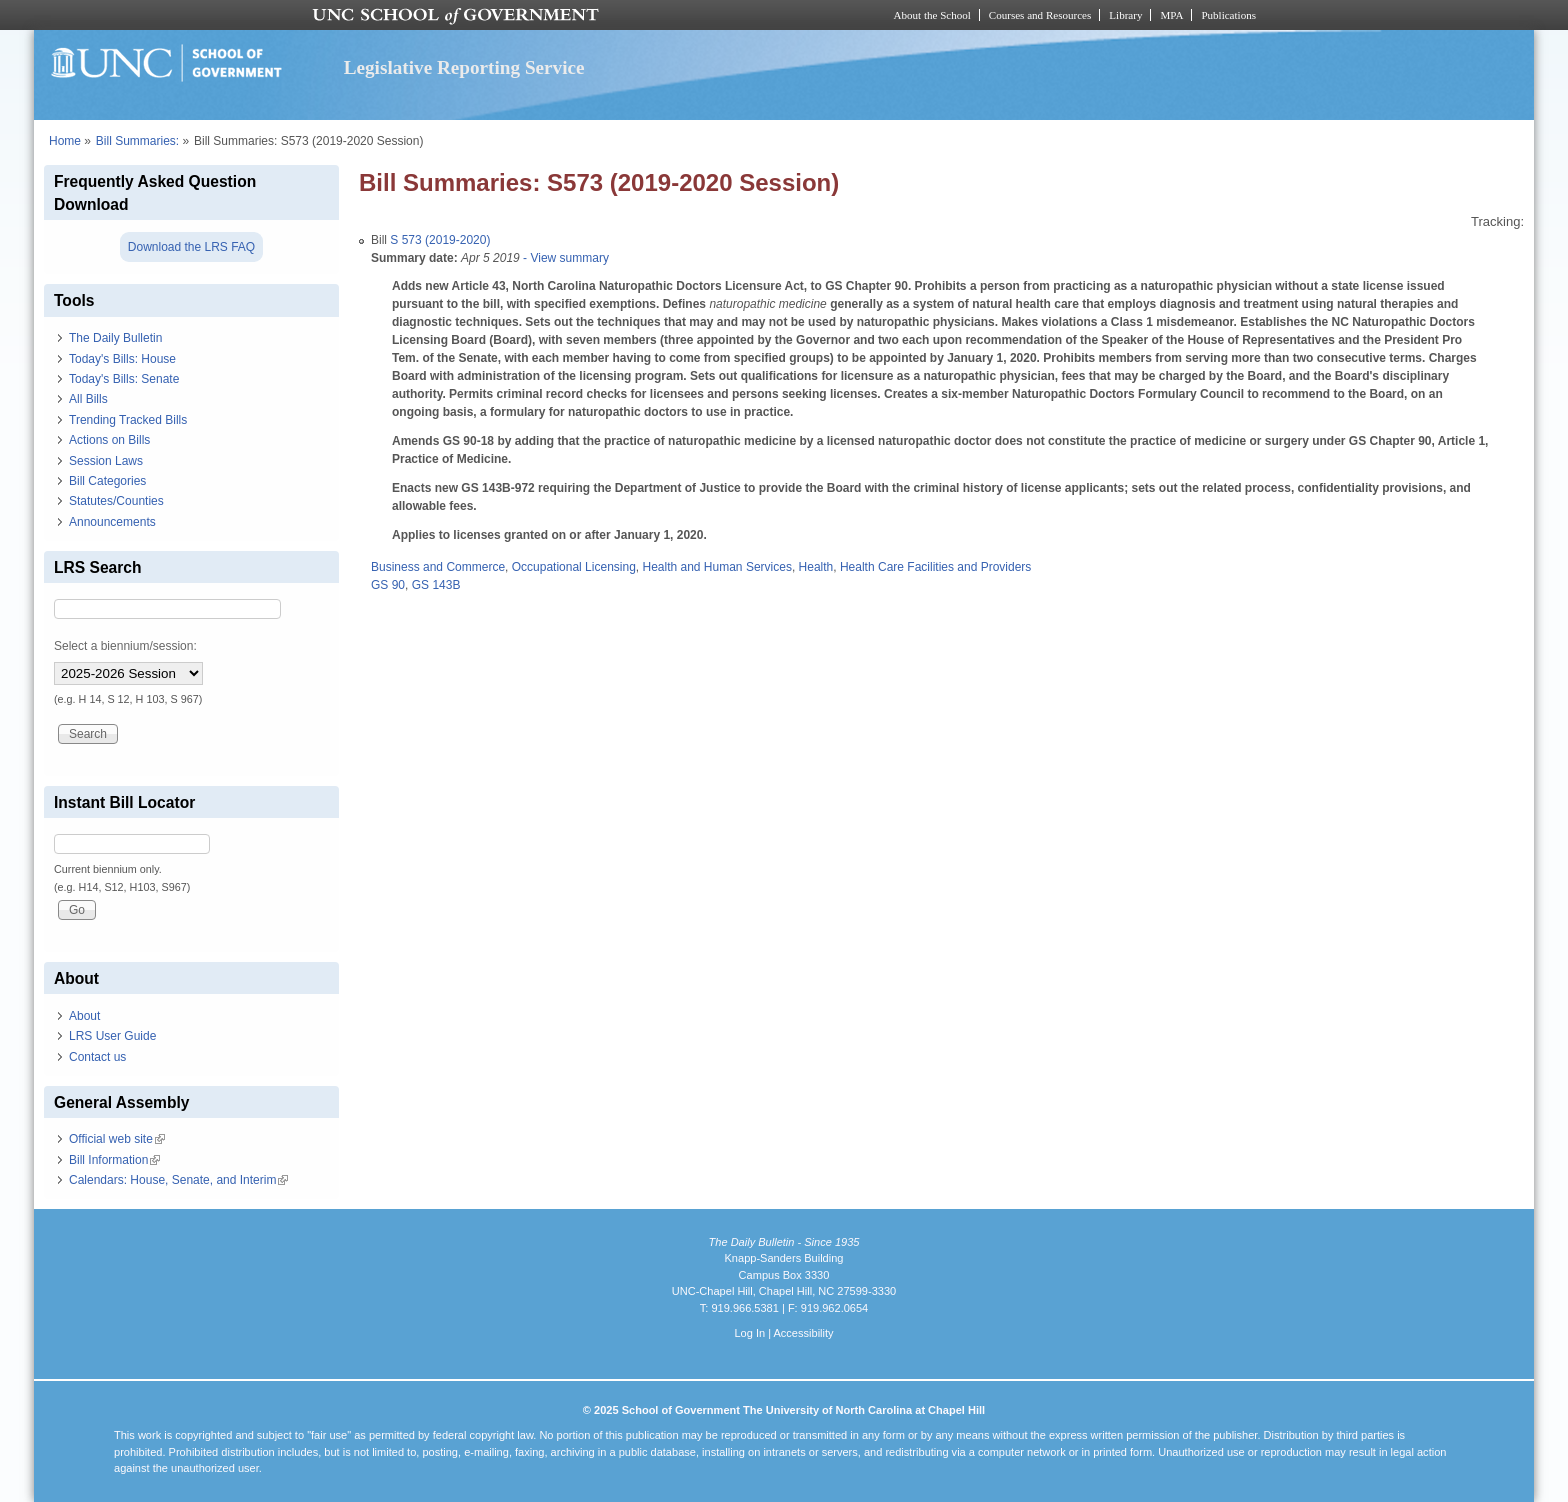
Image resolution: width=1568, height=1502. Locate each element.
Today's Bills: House (122, 359)
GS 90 (388, 585)
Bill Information (114, 1160)
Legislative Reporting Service (464, 67)
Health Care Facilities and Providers (935, 567)
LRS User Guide (112, 1036)
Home (65, 141)
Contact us (97, 1057)
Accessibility (803, 1333)
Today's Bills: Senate (124, 379)
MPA (1171, 15)
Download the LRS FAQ (191, 247)
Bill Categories (107, 481)
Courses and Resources (1040, 15)
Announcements (112, 522)
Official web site (117, 1139)
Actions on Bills (109, 440)
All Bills (88, 399)
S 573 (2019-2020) (440, 240)
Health (816, 567)
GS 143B (436, 585)
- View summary (564, 258)
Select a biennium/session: (125, 646)
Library (1125, 15)
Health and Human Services (716, 567)
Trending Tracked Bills (128, 420)
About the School (932, 15)
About (84, 1016)
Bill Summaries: (137, 141)
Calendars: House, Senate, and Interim (178, 1180)
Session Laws (106, 461)
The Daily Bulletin (115, 338)
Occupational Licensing (574, 567)
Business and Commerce (438, 567)
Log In (749, 1333)
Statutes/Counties (116, 501)
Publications (1228, 15)
